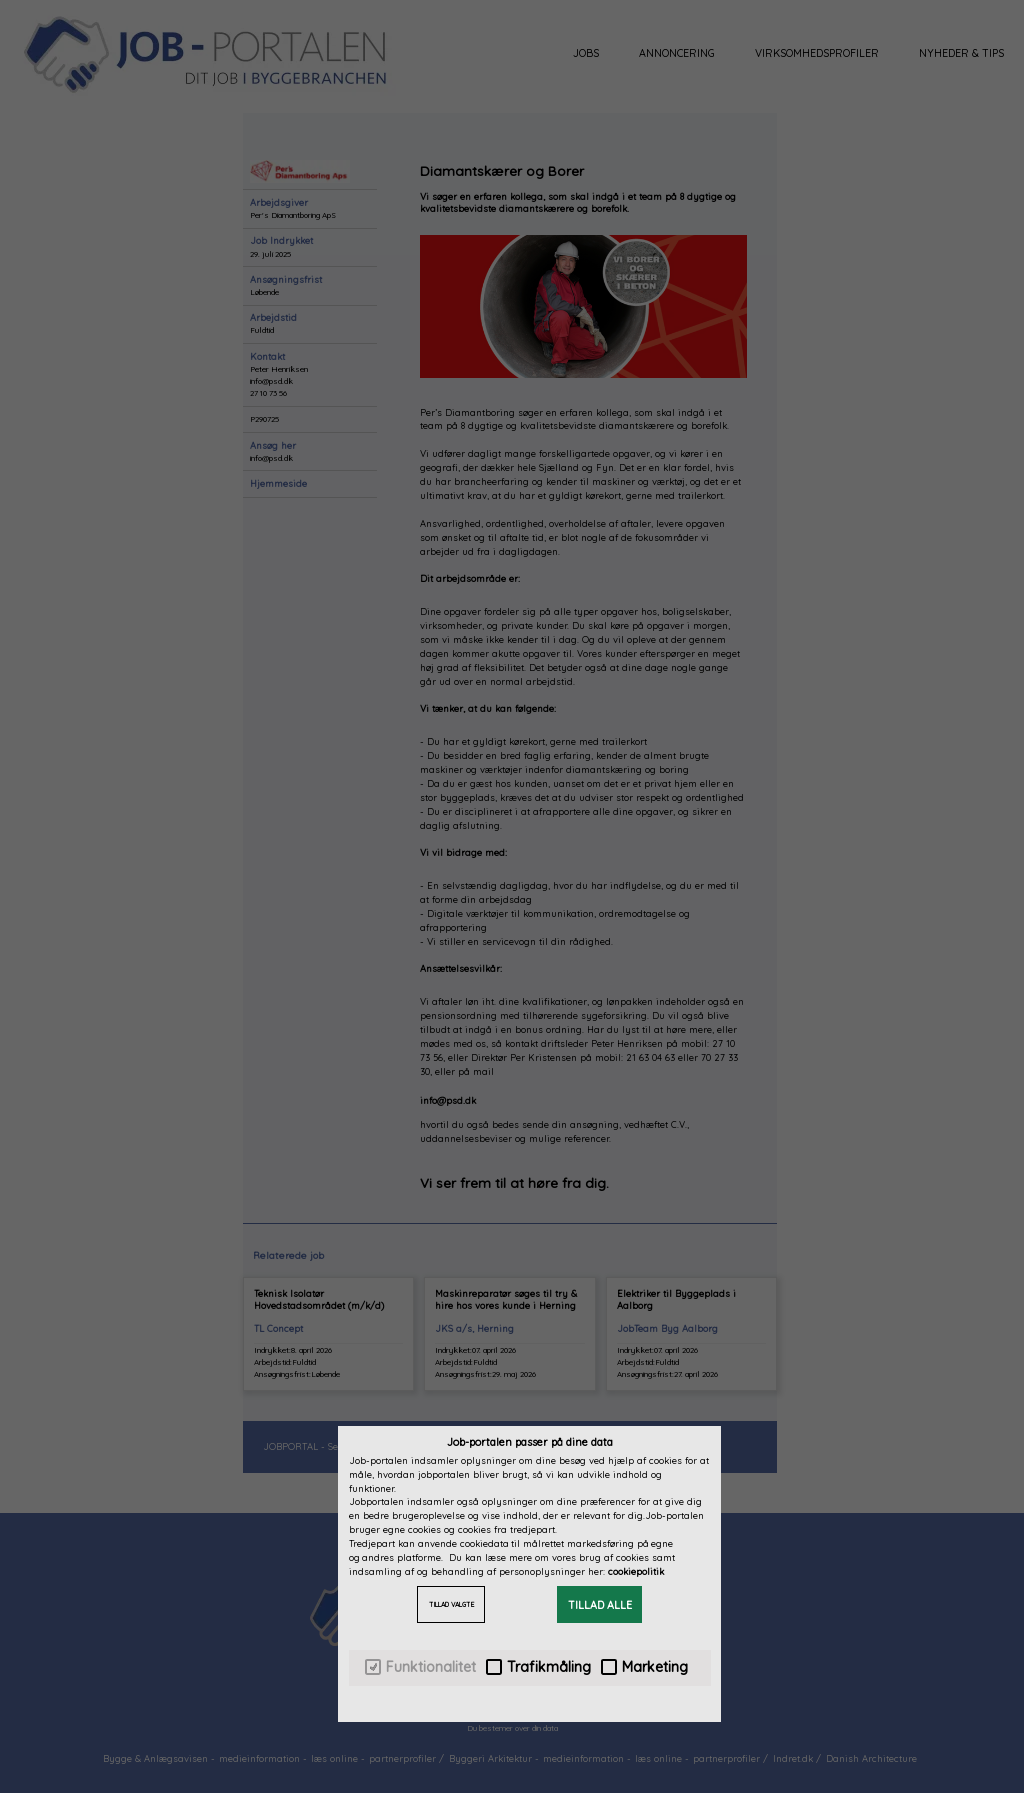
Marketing (644, 1668)
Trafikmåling (538, 1668)
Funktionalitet (420, 1668)
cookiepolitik (636, 1571)
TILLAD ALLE (600, 1605)
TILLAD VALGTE (451, 1604)
